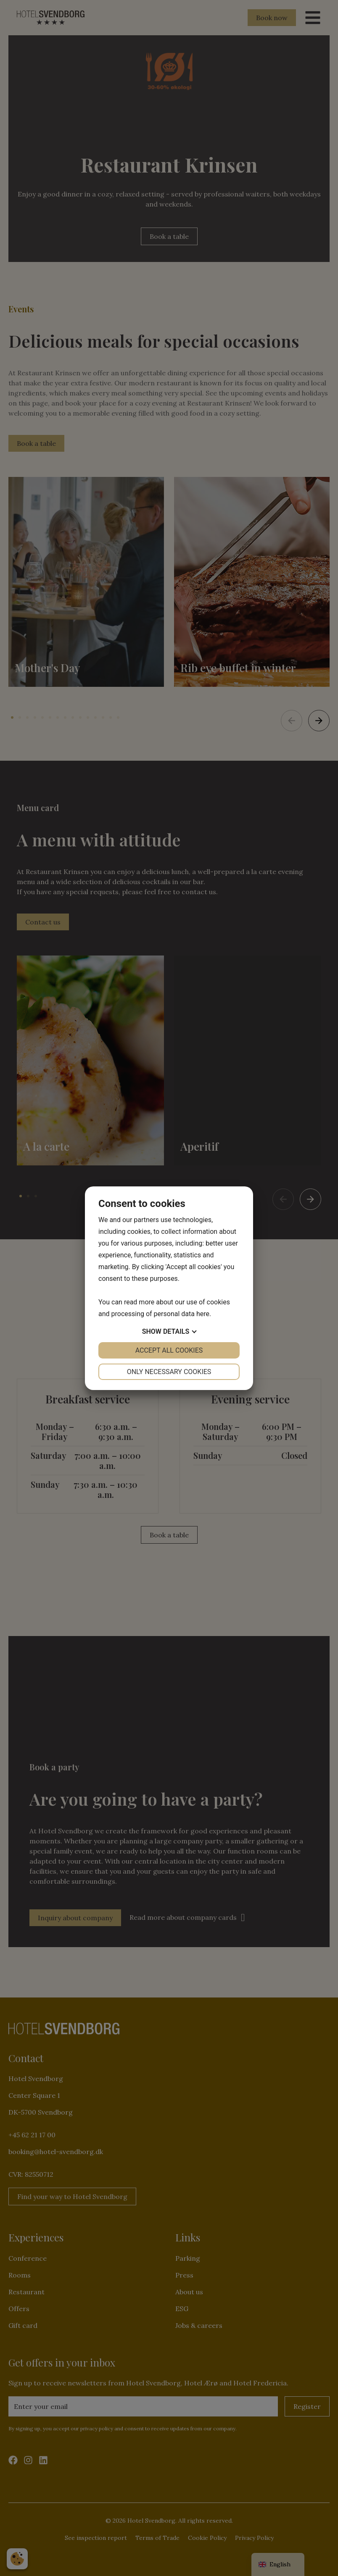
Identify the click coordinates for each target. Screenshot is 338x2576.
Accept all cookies (169, 1350)
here (202, 1314)
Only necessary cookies (169, 1372)
